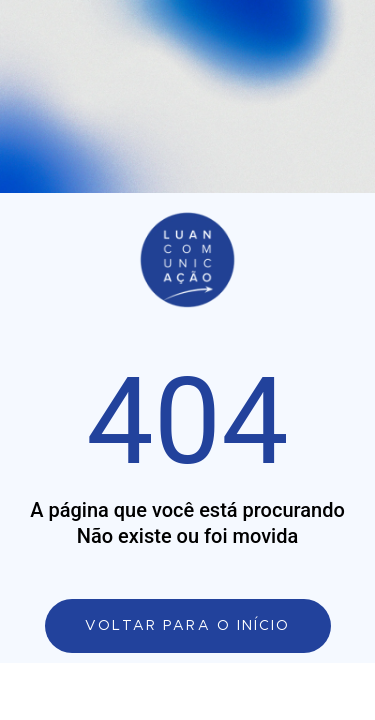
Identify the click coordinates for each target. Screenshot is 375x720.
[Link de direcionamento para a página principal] (188, 626)
